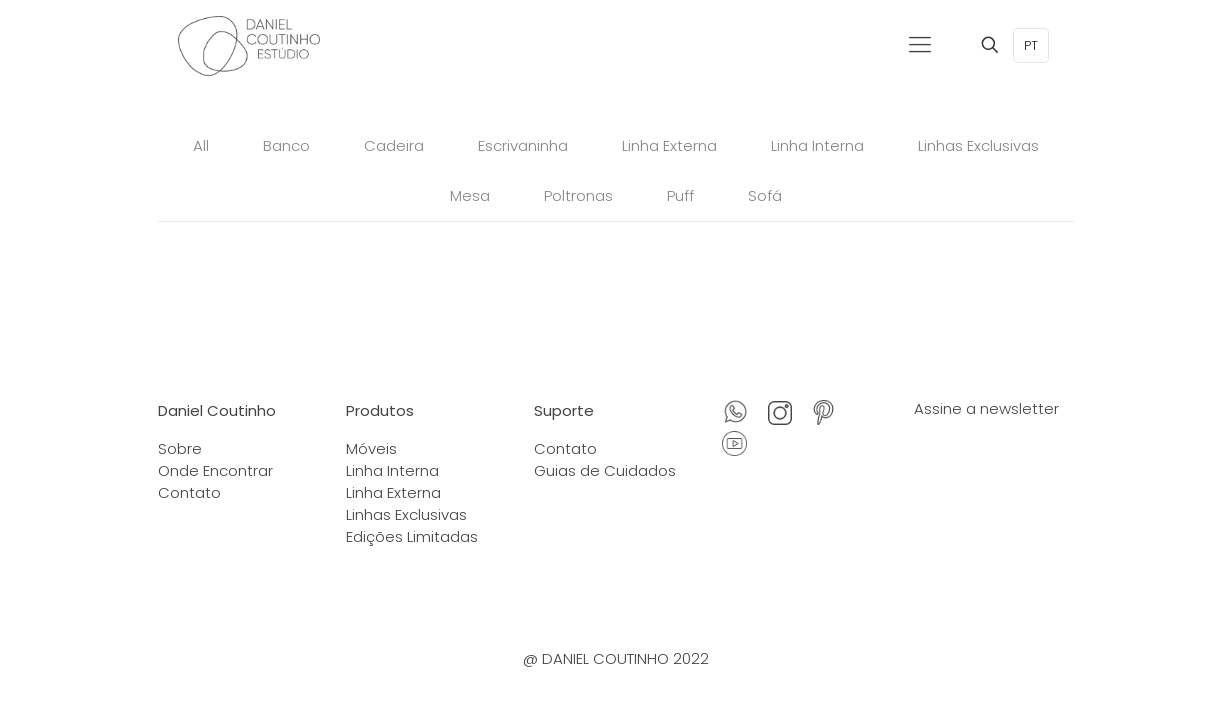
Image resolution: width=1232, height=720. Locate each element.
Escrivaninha (523, 145)
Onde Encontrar (215, 470)
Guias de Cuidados (605, 470)
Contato (189, 492)
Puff (680, 195)
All (201, 145)
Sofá (765, 195)
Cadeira (394, 145)
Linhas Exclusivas (978, 145)
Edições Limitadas (412, 536)
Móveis (371, 448)
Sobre (180, 448)
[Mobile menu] (920, 45)
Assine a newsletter (986, 408)
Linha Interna (817, 145)
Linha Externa (669, 145)
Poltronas (578, 195)
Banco (286, 145)
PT (1031, 45)
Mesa (470, 195)
